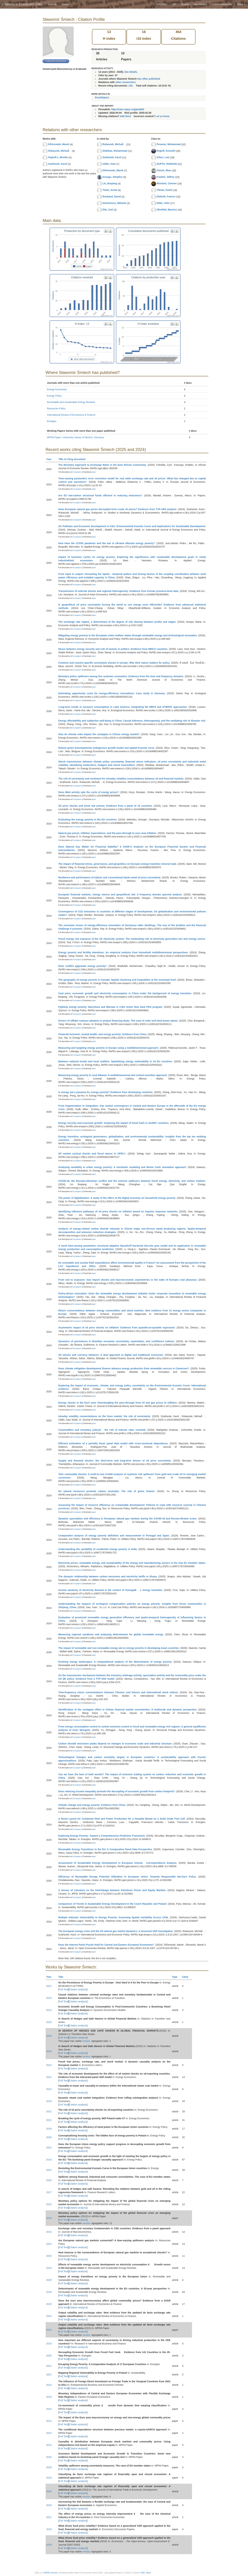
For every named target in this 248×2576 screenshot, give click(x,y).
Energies (51, 421)
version (86, 2041)
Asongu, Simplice (112, 177)
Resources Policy (56, 408)
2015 (49, 1998)
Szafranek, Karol (57, 163)
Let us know (162, 116)
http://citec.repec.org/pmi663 (127, 109)
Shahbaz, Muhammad (114, 150)
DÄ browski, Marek (58, 144)
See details (130, 71)
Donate (185, 4)
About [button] (241, 4)
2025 (49, 2280)
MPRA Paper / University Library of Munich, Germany (75, 437)
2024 (49, 2316)
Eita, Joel (107, 209)
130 (130, 85)
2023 (49, 2256)
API (174, 4)
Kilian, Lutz (163, 157)
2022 (49, 2077)
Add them (125, 116)
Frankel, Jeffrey (165, 177)
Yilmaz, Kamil (164, 190)
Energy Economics (57, 389)
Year (50, 459)
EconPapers (102, 97)
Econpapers (76, 472)
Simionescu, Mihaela (114, 203)
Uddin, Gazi (109, 163)
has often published (148, 78)
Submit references (222, 4)
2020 (49, 2137)
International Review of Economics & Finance (71, 414)
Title (62, 1976)
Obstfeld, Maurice (167, 209)
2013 (49, 2010)
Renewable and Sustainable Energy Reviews (71, 402)
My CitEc (162, 4)
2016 (49, 2022)
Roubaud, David (111, 196)
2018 (49, 2292)
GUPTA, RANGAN (167, 163)
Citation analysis (78, 1989)
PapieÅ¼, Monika (58, 157)
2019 (49, 2128)
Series (65, 4)
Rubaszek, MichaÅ (59, 150)
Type (176, 1976)
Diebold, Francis (166, 196)
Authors (52, 4)
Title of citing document (73, 459)
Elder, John (163, 203)
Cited (186, 1976)
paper (93, 472)
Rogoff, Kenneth (166, 150)
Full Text (63, 1989)
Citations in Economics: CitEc (23, 4)
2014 (49, 2159)
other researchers (125, 82)
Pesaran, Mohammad (169, 144)
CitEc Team (145, 2573)
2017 (49, 2192)
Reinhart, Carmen (167, 183)
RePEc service (50, 2573)
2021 (49, 1986)
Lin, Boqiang (109, 183)
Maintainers (200, 4)
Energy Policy (54, 395)
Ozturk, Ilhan (164, 170)
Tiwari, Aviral (109, 190)
